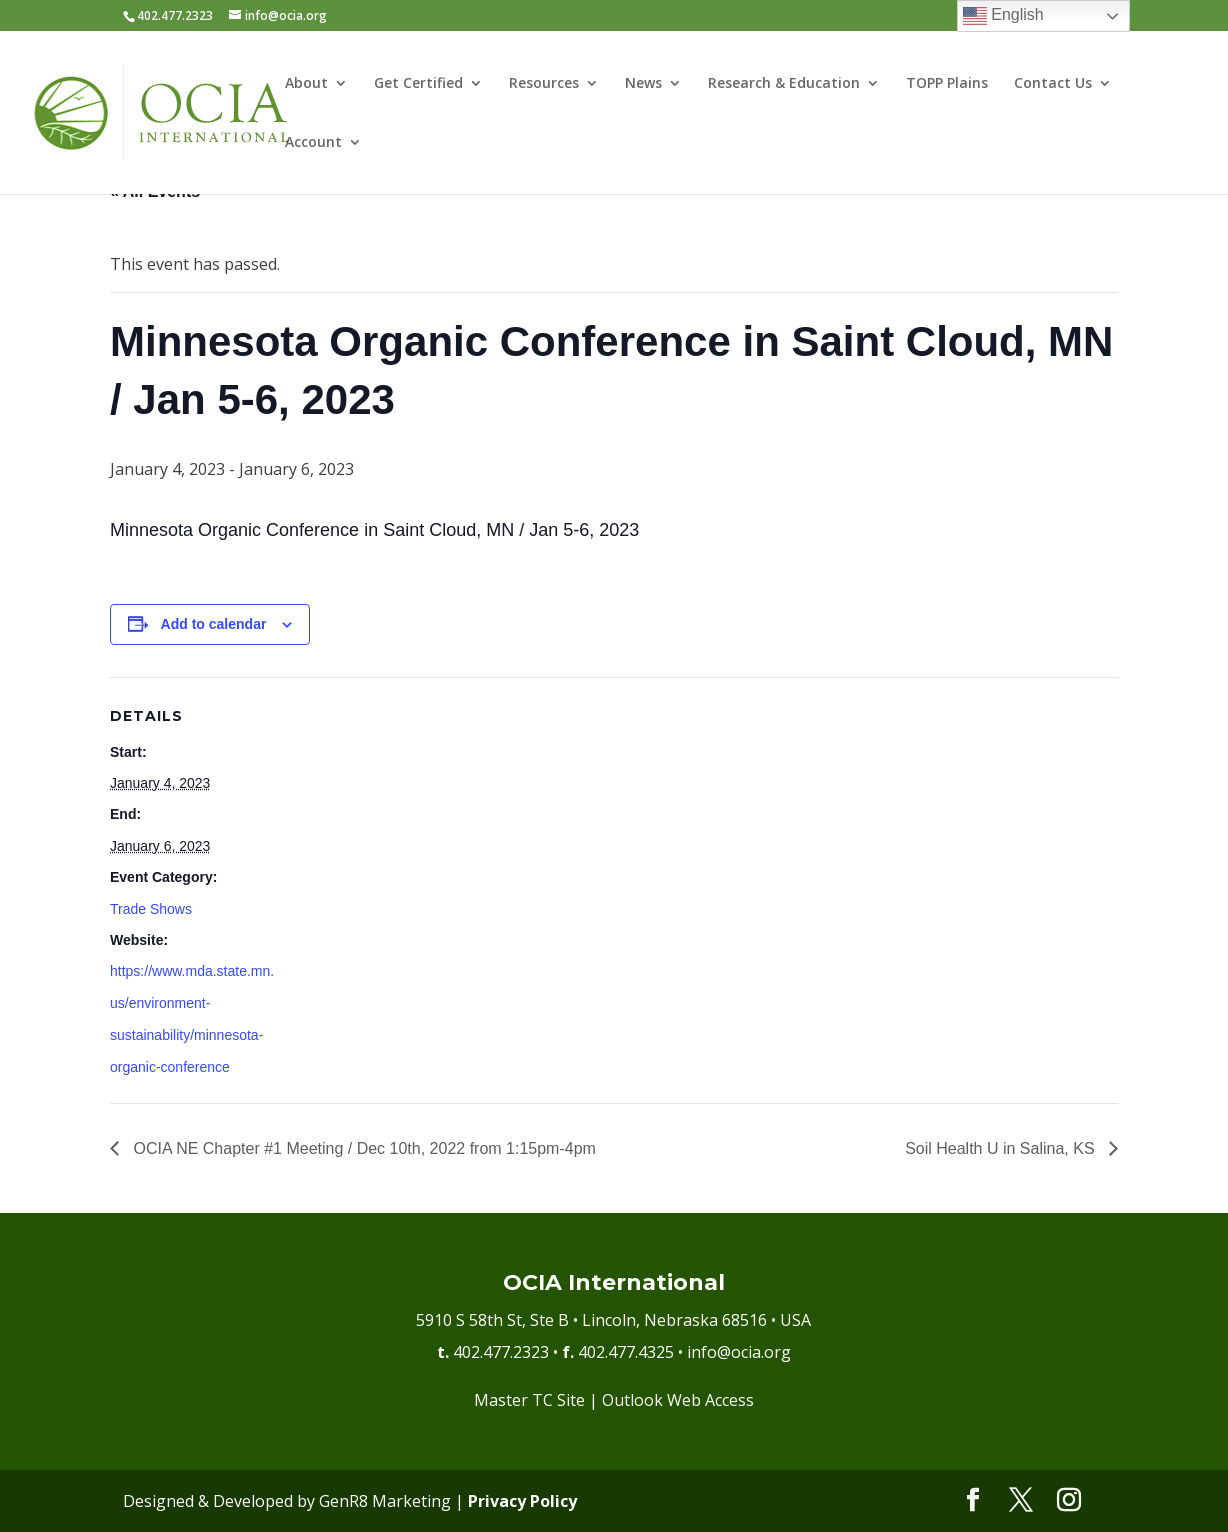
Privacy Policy (522, 1501)
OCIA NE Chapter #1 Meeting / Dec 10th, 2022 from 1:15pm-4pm (362, 1148)
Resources (544, 84)
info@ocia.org (739, 1352)
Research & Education (784, 84)
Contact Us (1053, 84)
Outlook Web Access (678, 1400)
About (306, 84)
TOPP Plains (947, 84)
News (643, 84)
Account (313, 143)
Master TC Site (529, 1400)
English (1003, 16)
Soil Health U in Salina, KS (1002, 1148)
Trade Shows (151, 909)
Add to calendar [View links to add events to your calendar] (214, 624)
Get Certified (418, 84)
